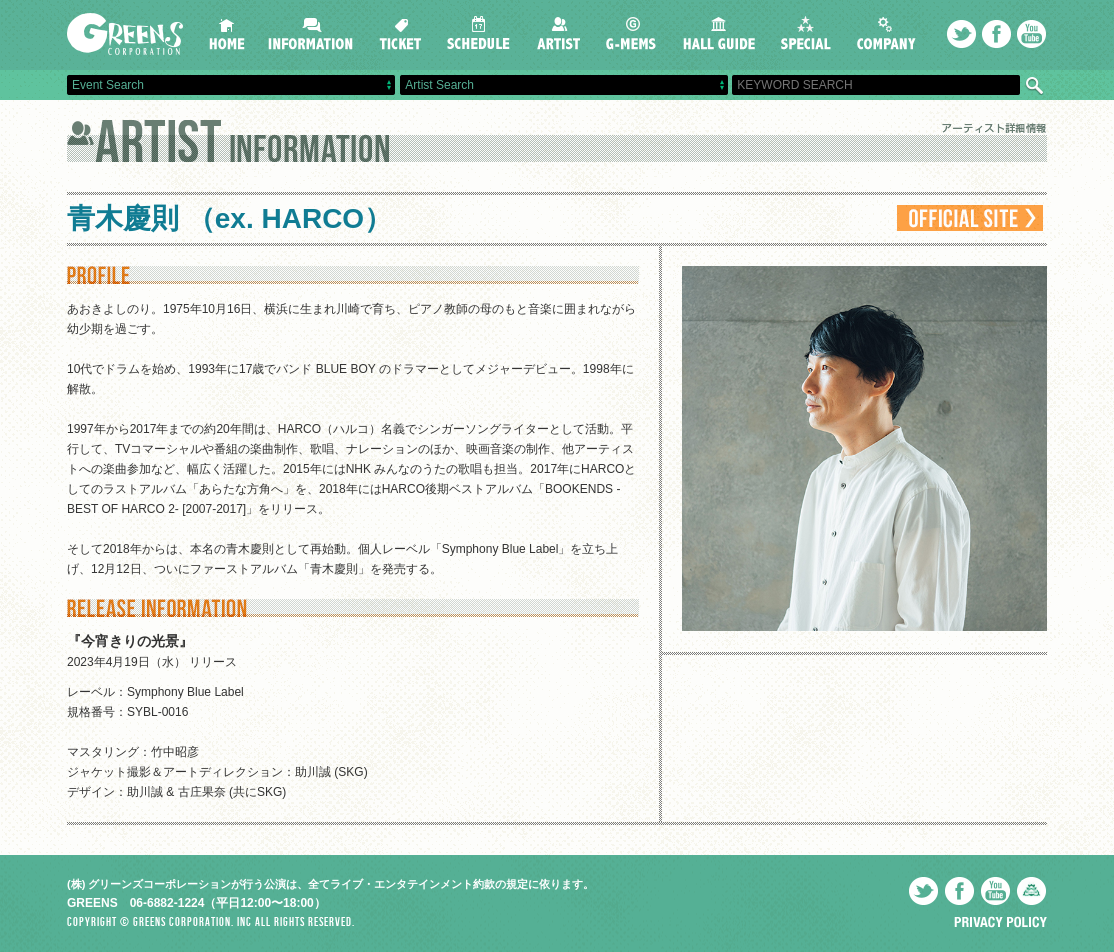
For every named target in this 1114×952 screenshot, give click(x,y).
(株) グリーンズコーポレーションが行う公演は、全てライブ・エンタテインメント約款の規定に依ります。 (330, 884)
